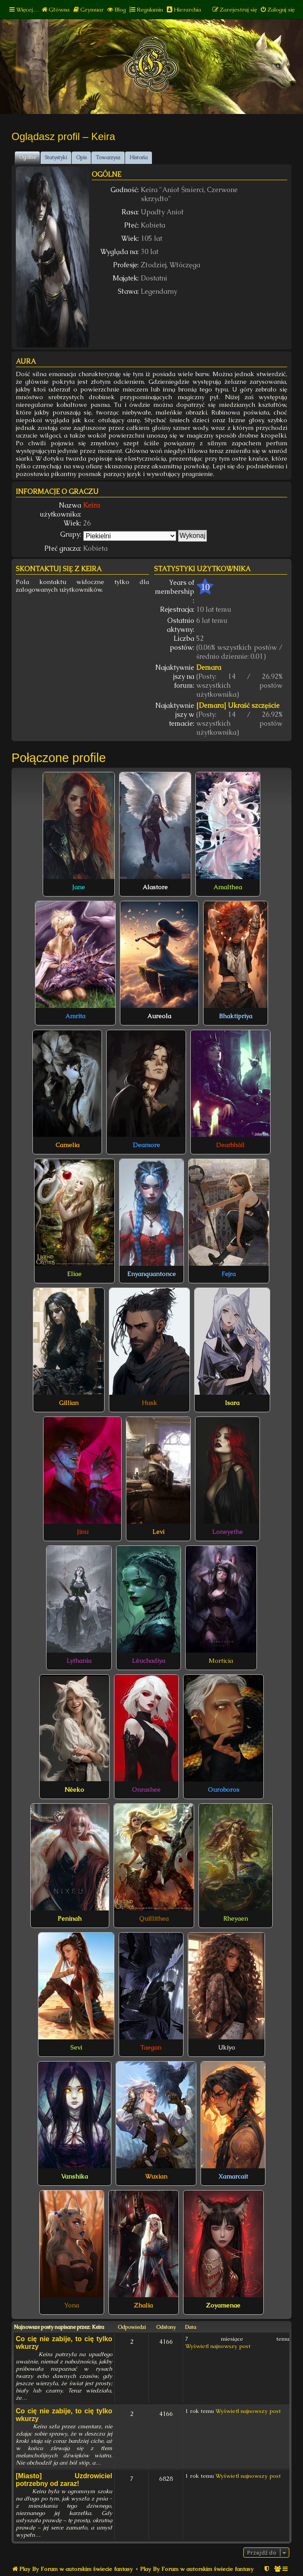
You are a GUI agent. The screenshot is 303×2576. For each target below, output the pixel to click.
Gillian (69, 1403)
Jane (78, 887)
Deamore (146, 1145)
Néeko (74, 1789)
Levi (158, 1532)
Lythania (79, 1661)
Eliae (74, 1274)
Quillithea (154, 1918)
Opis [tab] (81, 157)
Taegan (150, 2047)
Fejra (228, 1274)
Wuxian (156, 2176)
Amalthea (227, 887)
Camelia (67, 1145)
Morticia (221, 1661)
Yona (71, 2305)
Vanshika (74, 2176)
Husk (149, 1403)
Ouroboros (223, 1789)
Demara (208, 667)
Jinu (82, 1532)
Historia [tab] (138, 157)
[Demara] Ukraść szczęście (238, 705)
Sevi (76, 2047)
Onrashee (146, 1789)
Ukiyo (226, 2047)
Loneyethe (227, 1532)
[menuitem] (55, 9)
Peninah (70, 1918)
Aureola (159, 1016)
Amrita (75, 1016)
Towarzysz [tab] (108, 157)
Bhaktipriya (235, 1016)
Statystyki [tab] (56, 157)
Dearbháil (230, 1145)
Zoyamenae (223, 2305)
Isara (232, 1403)
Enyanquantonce (151, 1274)
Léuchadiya (148, 1661)
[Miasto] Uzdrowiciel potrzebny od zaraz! (64, 2479)
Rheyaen (235, 1918)
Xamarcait (233, 2176)
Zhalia (143, 2305)
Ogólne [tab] (27, 157)
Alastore (155, 887)
